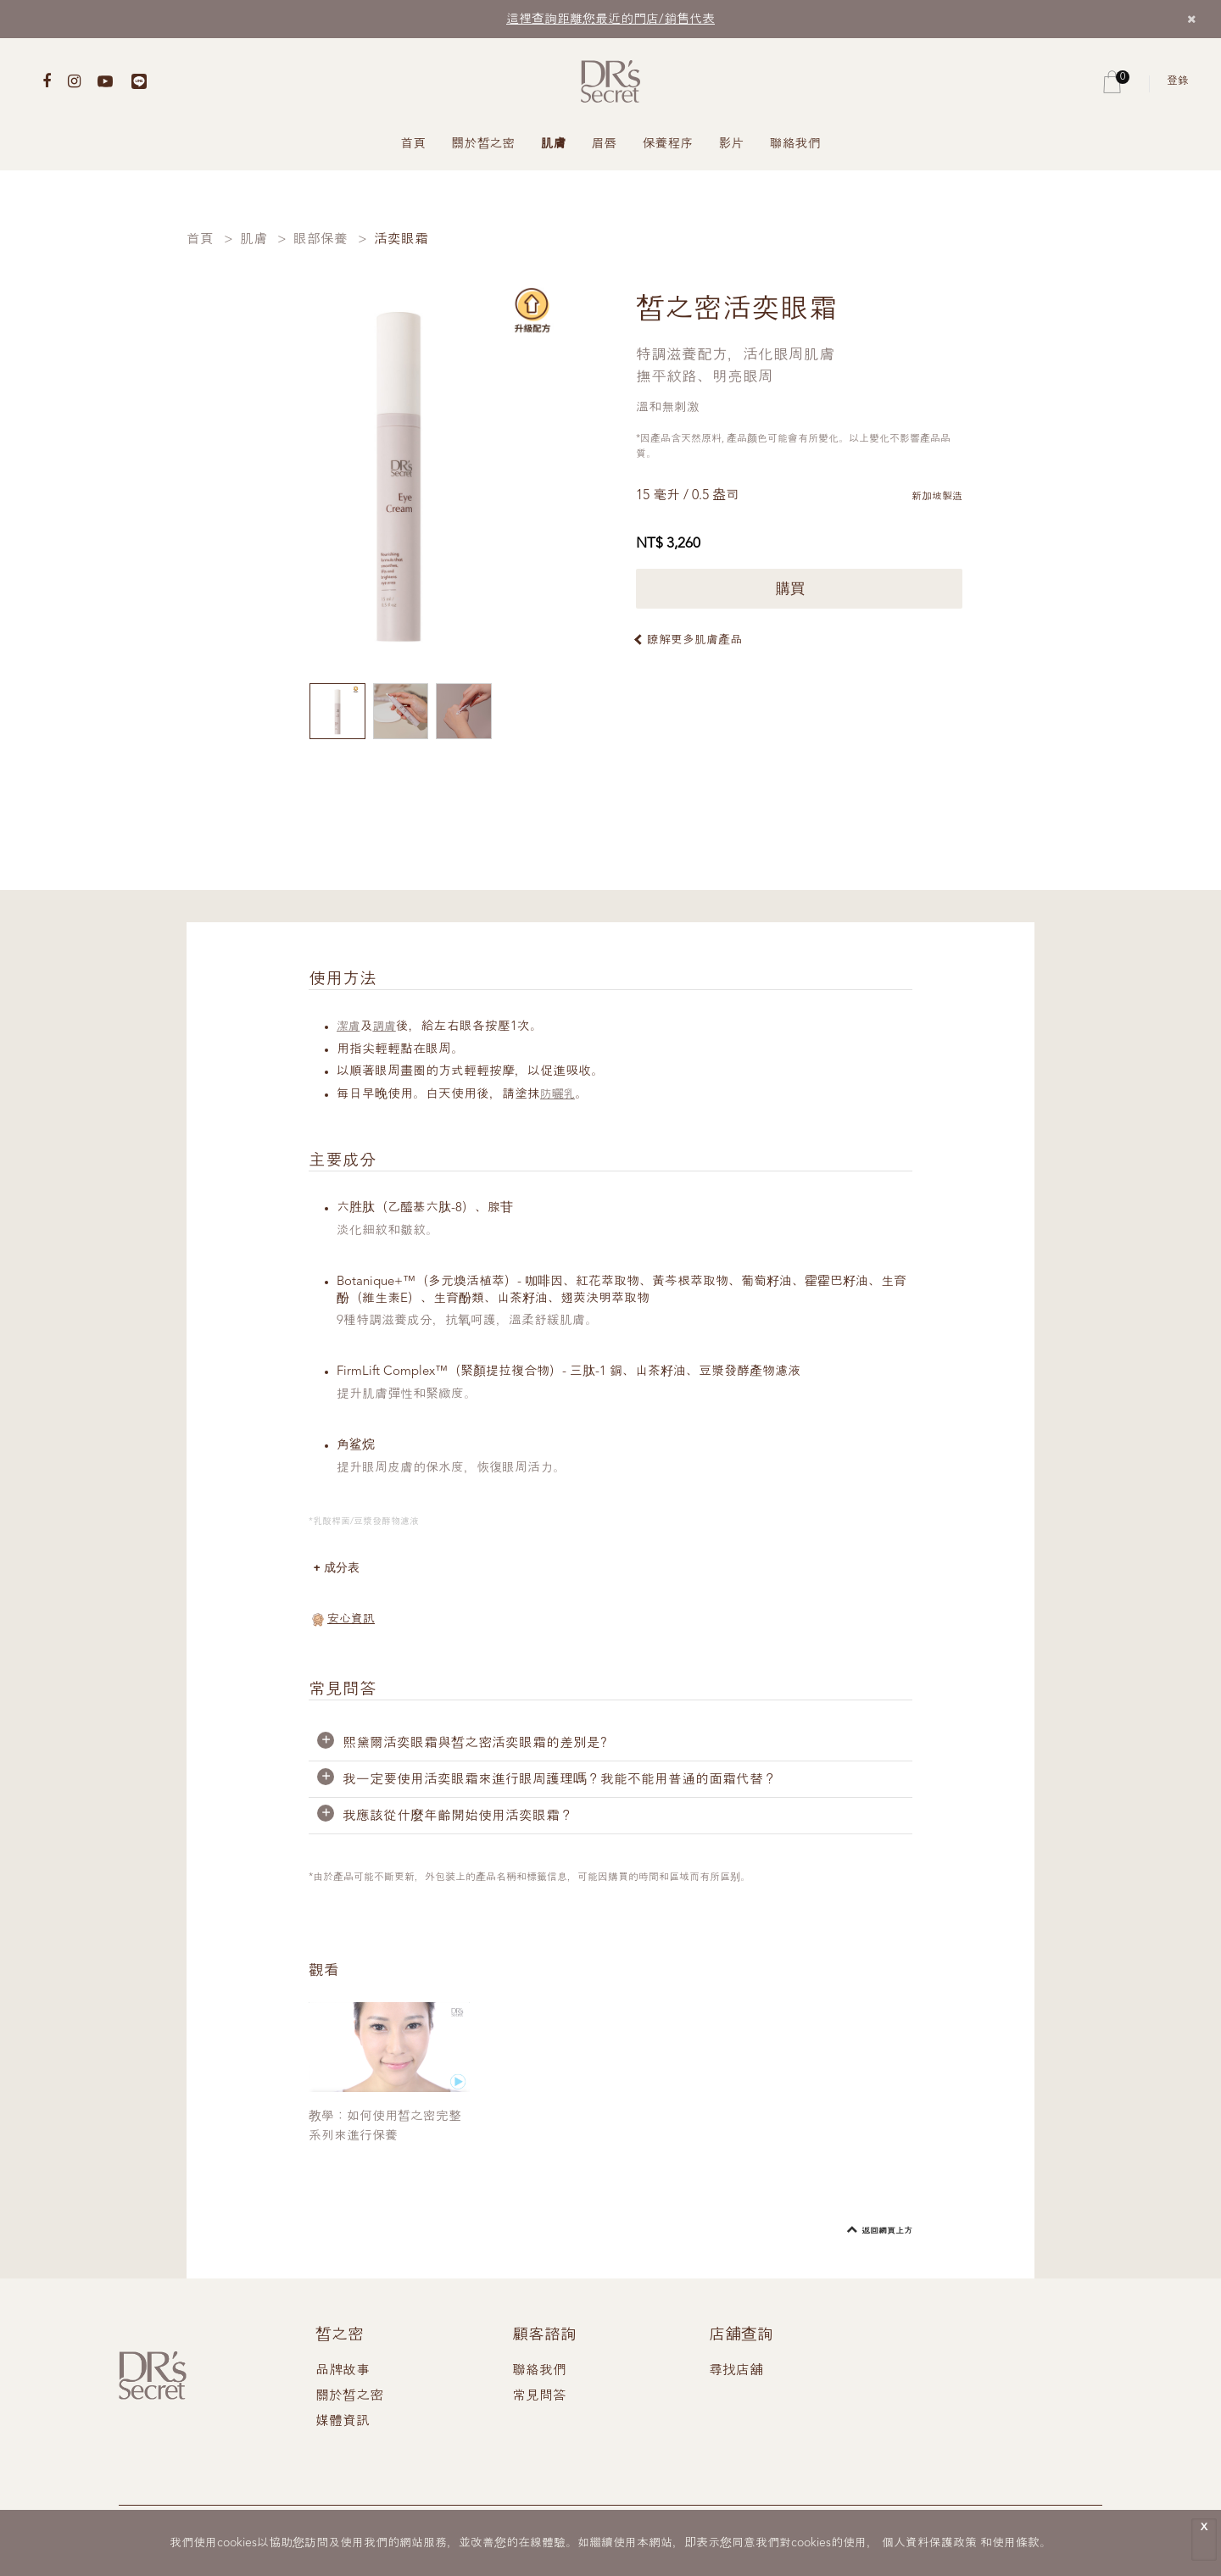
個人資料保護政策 (929, 2543)
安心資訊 (351, 1621)
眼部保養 (320, 240)
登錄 (1178, 80)
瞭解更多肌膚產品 (694, 640)
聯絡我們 (795, 144)
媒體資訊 (342, 2423)
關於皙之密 (484, 144)
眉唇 (604, 144)
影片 (731, 144)
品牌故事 (342, 2372)
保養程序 (668, 144)
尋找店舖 (736, 2372)
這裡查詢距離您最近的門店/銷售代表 (610, 20)
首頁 (414, 144)
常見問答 (539, 2398)
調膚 (387, 1027)
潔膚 (349, 1027)
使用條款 (1016, 2543)
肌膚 (553, 144)
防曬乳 (559, 1094)
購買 (799, 589)
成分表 (344, 1569)
